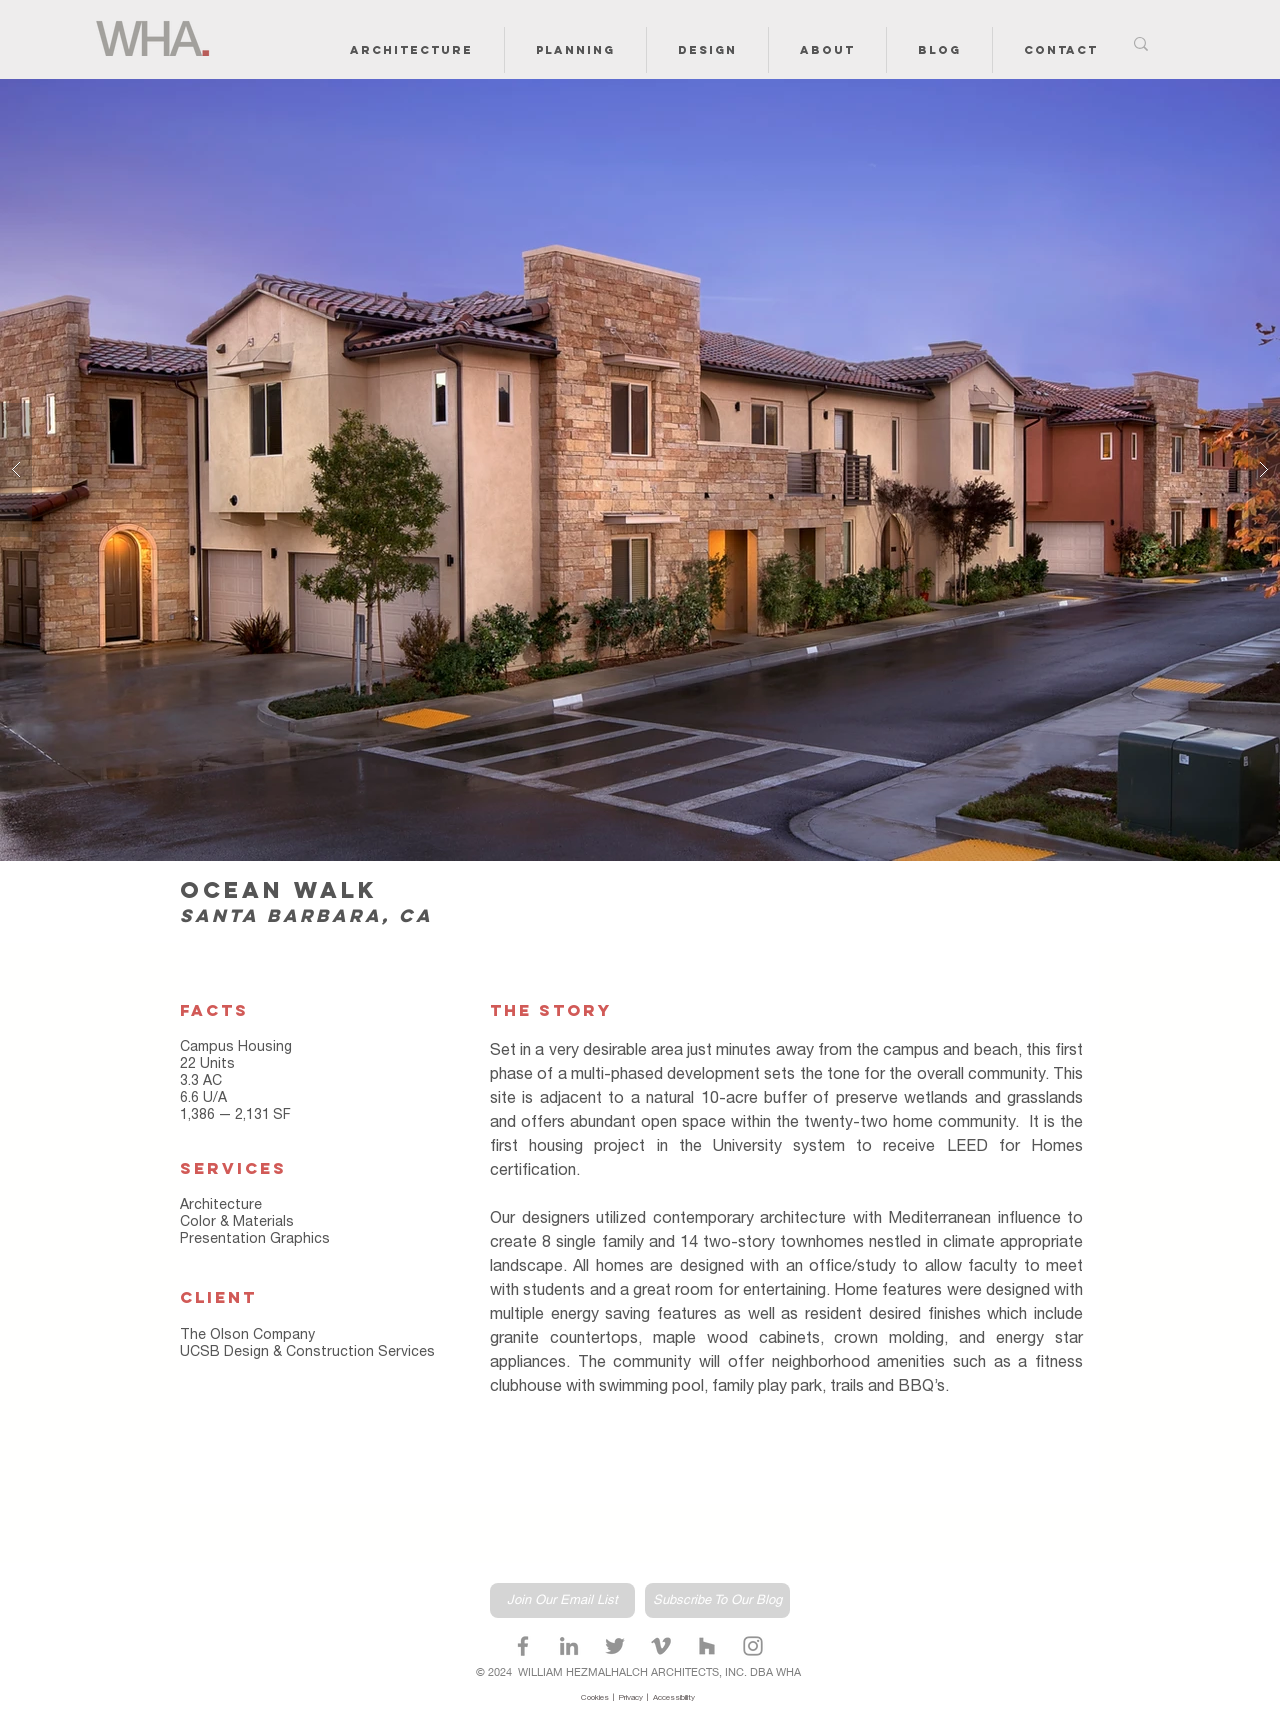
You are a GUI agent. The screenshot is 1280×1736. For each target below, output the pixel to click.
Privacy (633, 1698)
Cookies (597, 1698)
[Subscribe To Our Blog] (717, 1600)
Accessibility (674, 1698)
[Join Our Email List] (562, 1600)
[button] (411, 50)
